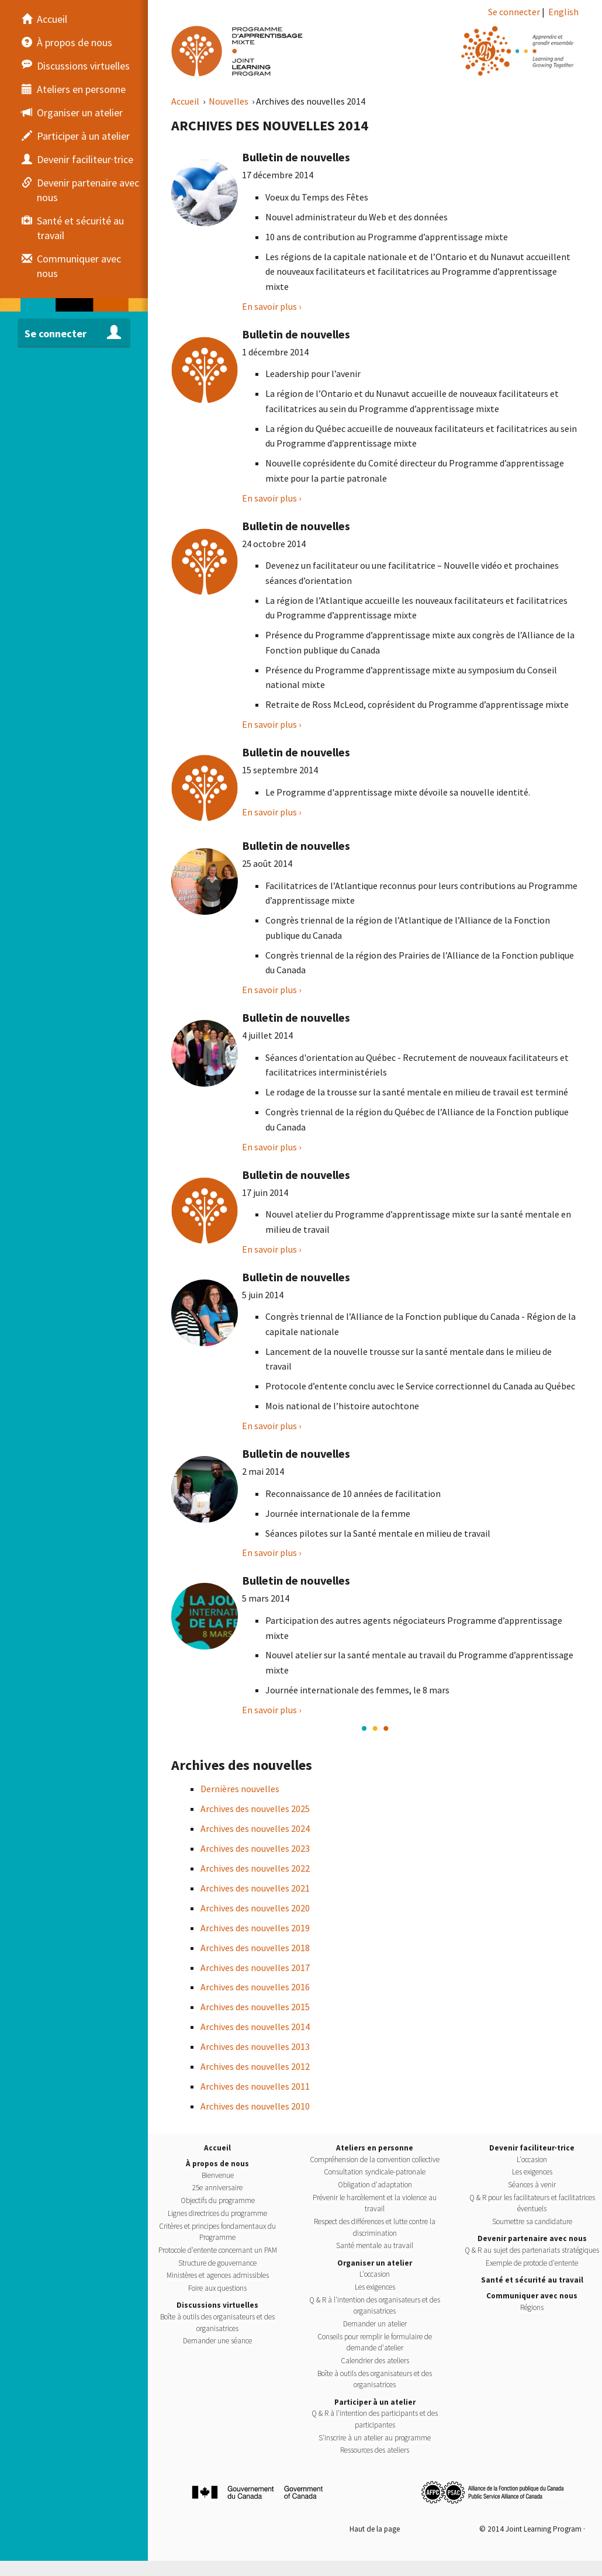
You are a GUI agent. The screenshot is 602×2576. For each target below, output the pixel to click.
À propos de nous (217, 2164)
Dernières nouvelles (239, 1788)
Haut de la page (375, 2529)
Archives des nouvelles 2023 (255, 1848)
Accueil (186, 101)
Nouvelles (229, 101)
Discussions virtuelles (217, 2305)
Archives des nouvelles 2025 (255, 1808)
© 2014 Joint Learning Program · (532, 2529)
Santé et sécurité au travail (532, 2280)
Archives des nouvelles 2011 (255, 2086)
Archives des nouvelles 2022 (255, 1868)
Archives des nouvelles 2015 (255, 2007)
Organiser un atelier (374, 2263)
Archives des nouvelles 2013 (255, 2046)
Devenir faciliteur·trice (532, 2148)
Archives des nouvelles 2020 (255, 1908)
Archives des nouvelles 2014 (255, 2026)
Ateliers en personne (374, 2148)
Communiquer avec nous (531, 2296)
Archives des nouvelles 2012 (255, 2066)
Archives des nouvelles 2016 (255, 1987)
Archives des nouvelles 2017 (255, 1967)
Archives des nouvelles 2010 (255, 2106)
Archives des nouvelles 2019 (255, 1928)
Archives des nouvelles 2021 (255, 1888)
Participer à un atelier (375, 2402)
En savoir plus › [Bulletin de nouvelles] (271, 306)
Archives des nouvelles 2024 (255, 1828)
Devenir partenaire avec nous (532, 2238)
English (563, 12)
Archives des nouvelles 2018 (255, 1947)
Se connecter (514, 12)
